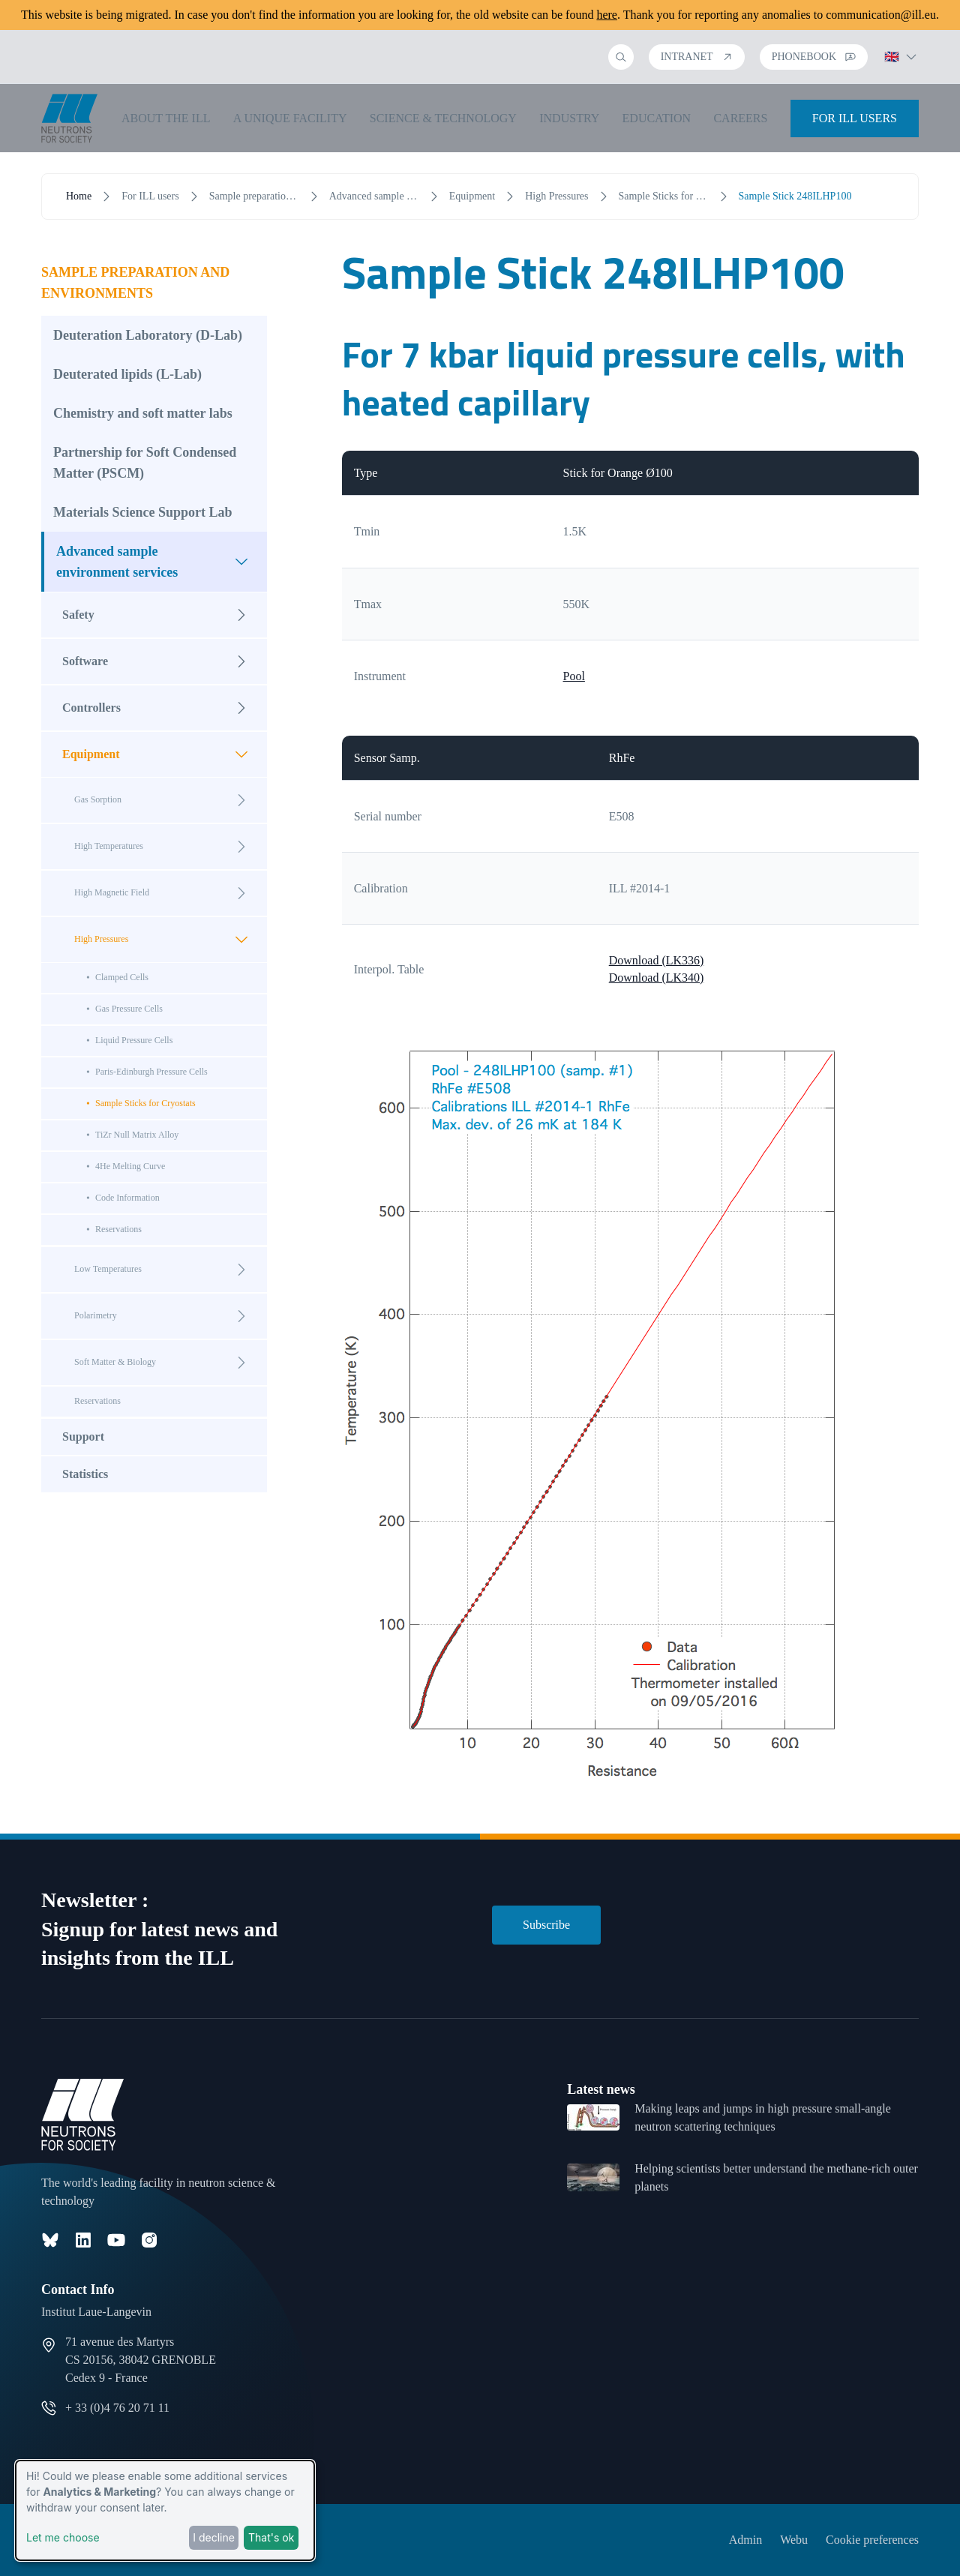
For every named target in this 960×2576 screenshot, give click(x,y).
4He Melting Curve (130, 1166)
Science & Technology (443, 118)
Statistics (85, 1474)
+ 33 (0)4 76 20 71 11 (117, 2407)
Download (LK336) (656, 960)
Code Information (127, 1197)
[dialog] (165, 2510)
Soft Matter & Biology (164, 1362)
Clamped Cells (121, 977)
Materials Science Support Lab (142, 512)
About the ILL (166, 118)
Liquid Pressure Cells (133, 1040)
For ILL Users (854, 118)
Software (158, 661)
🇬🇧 (900, 56)
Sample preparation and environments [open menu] (254, 196)
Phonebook (814, 56)
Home (79, 196)
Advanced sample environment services (374, 196)
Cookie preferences (872, 2539)
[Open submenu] (241, 561)
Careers (740, 118)
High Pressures (556, 196)
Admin (745, 2539)
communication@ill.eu (881, 14)
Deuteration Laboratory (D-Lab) (147, 335)
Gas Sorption (164, 800)
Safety (158, 614)
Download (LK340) (656, 977)
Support (83, 1436)
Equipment (472, 196)
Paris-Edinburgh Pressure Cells (151, 1071)
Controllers (158, 707)
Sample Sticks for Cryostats (664, 196)
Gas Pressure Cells (129, 1008)
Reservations (118, 1229)
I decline (214, 2537)
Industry (569, 118)
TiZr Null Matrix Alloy (136, 1134)
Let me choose (63, 2537)
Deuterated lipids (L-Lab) (127, 374)
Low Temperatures (164, 1269)
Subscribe (546, 1924)
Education (657, 118)
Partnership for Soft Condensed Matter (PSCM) (144, 463)
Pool (574, 676)
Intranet (697, 56)
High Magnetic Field (164, 893)
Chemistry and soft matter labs (142, 413)
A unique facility (290, 118)
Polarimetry (164, 1316)
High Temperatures (164, 846)
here (606, 14)
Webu (794, 2539)
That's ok (271, 2537)
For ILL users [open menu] (150, 196)
